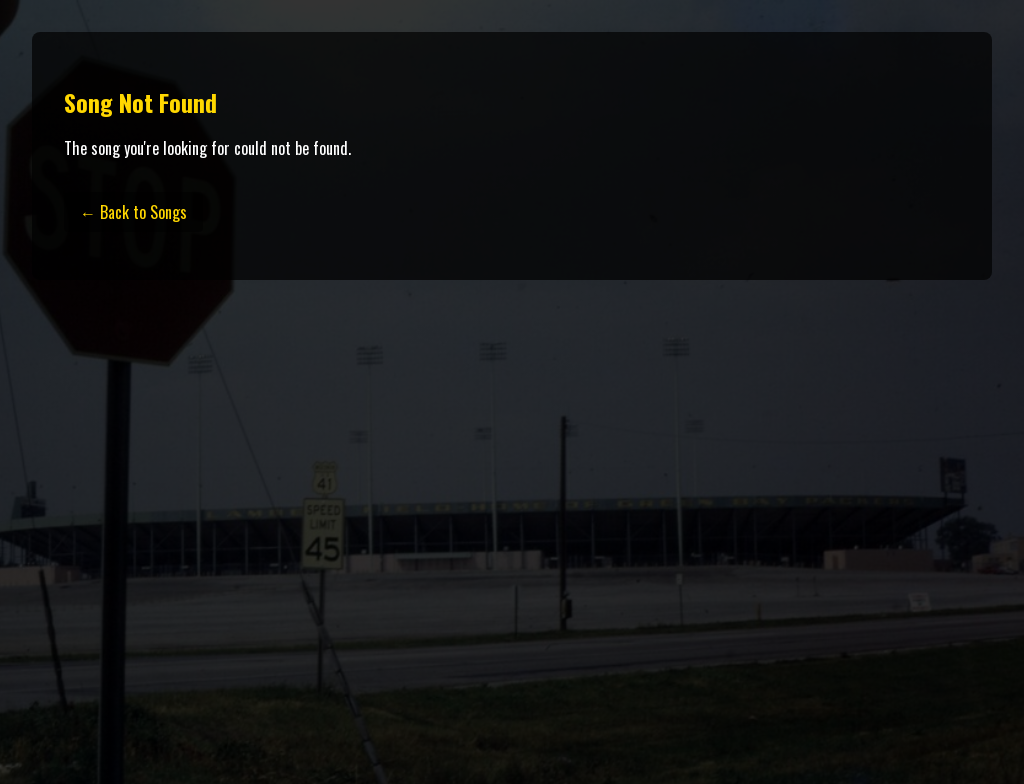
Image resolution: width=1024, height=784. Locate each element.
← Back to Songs (133, 212)
